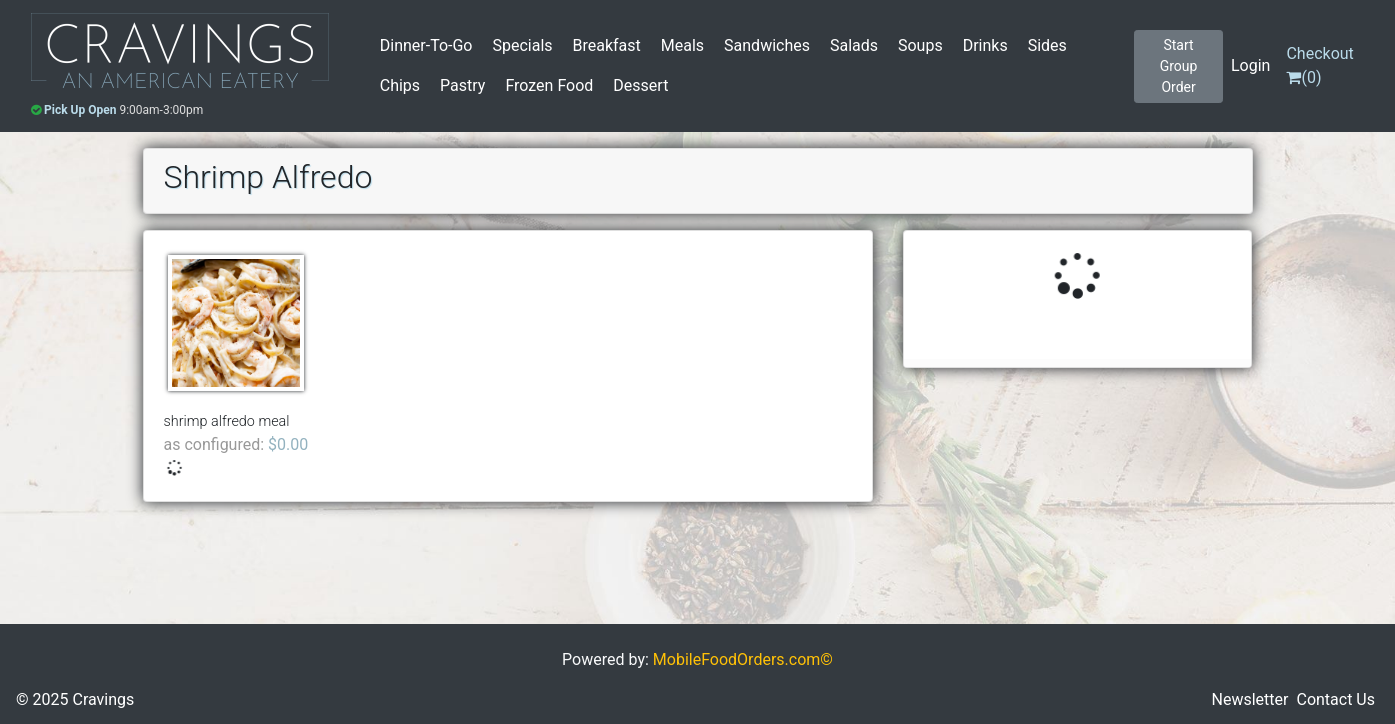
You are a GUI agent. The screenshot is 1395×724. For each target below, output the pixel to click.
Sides (1047, 45)
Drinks (985, 45)
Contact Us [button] (1335, 699)
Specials (522, 45)
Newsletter (1250, 699)
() (1319, 65)
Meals (682, 45)
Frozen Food (549, 85)
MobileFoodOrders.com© (743, 659)
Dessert (640, 85)
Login (1250, 65)
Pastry (462, 85)
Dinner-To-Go (426, 45)
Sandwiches (767, 45)
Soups (920, 45)
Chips (400, 85)
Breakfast (607, 45)
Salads (854, 45)
